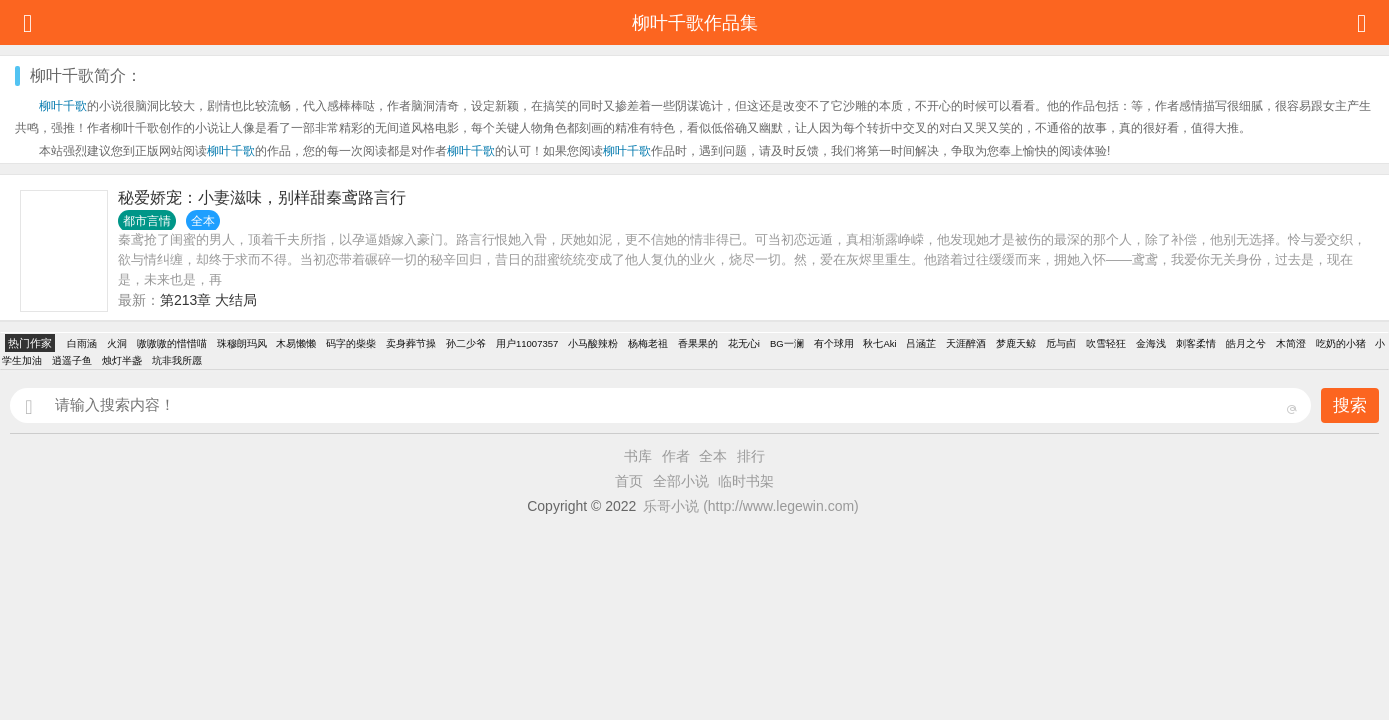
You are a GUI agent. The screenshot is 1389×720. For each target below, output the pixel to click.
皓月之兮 (1246, 343)
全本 (713, 456)
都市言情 (147, 221)
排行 (751, 456)
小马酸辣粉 (593, 343)
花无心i (744, 343)
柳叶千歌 (63, 106)
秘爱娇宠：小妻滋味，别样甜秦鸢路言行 (262, 197)
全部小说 (681, 481)
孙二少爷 (466, 343)
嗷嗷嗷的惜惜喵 (172, 343)
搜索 (1350, 405)
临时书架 (746, 481)
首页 (629, 481)
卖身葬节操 (411, 343)
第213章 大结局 (208, 300)
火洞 (117, 343)
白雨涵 (82, 343)
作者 (676, 456)
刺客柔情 (1196, 343)
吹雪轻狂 (1106, 343)
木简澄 (1291, 343)
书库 (638, 456)
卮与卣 (1061, 343)
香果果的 (698, 343)
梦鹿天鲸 (1016, 343)
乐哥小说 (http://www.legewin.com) (751, 506)
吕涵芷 (921, 343)
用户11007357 (527, 343)
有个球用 (834, 343)
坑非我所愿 (177, 360)
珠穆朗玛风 (242, 343)
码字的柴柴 (351, 343)
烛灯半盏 (122, 360)
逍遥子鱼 (72, 360)
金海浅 (1151, 343)
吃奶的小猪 (1341, 343)
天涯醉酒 (966, 343)
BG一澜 (787, 343)
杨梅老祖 (648, 343)
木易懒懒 (296, 343)
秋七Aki (879, 343)
